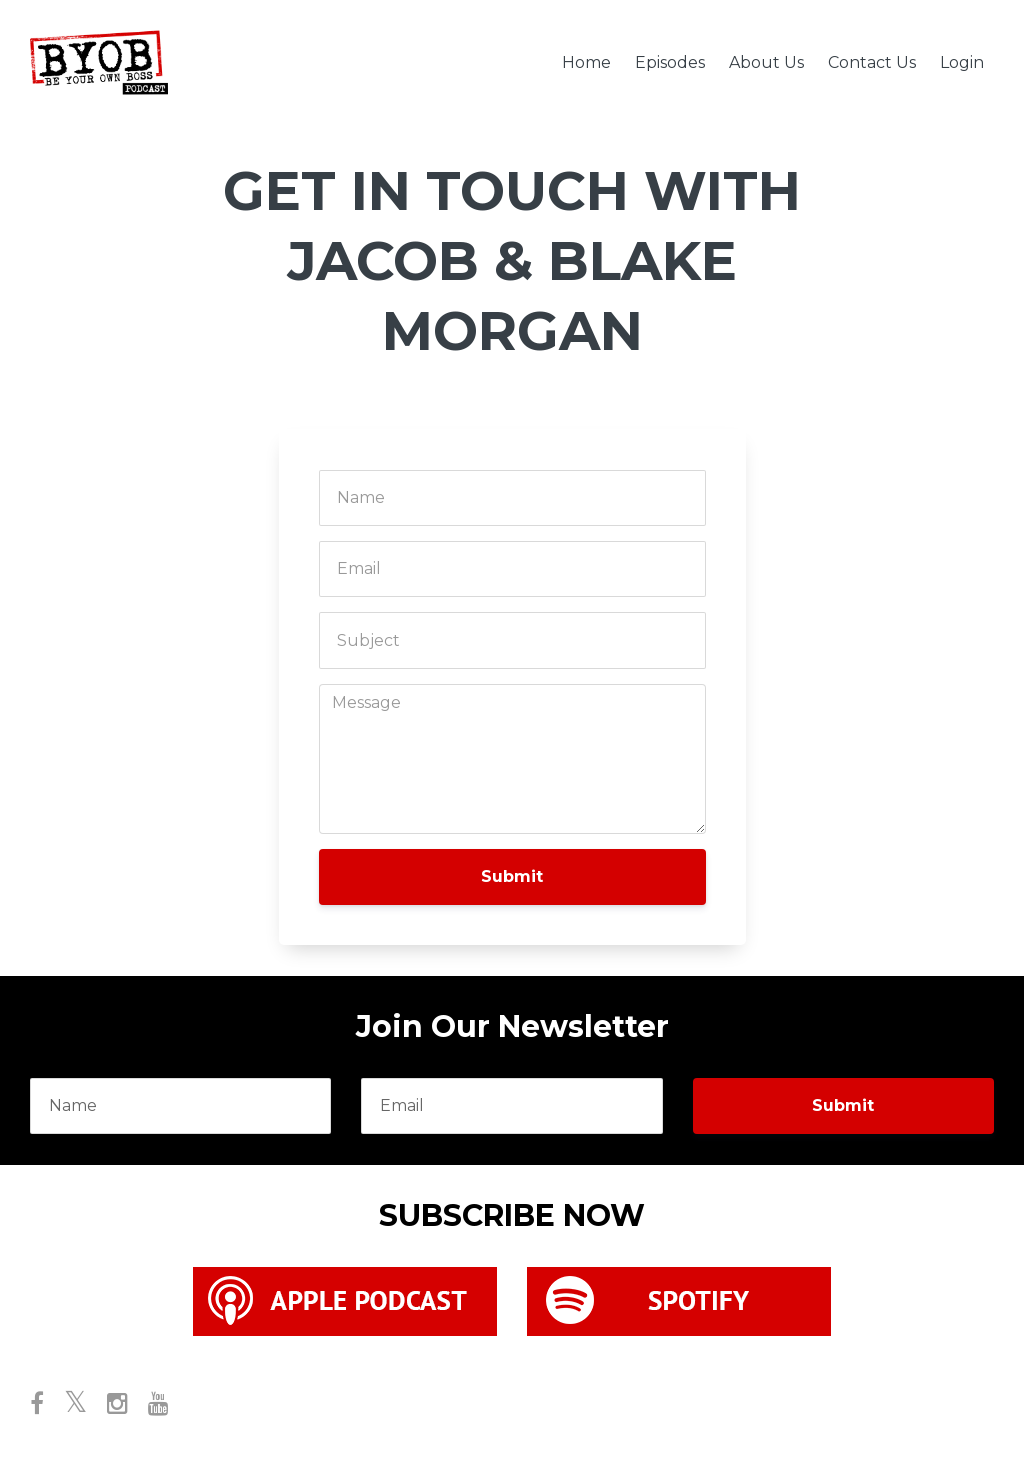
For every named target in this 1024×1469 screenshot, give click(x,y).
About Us (766, 62)
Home (586, 62)
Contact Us (872, 62)
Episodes (670, 62)
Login (962, 62)
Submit (512, 876)
